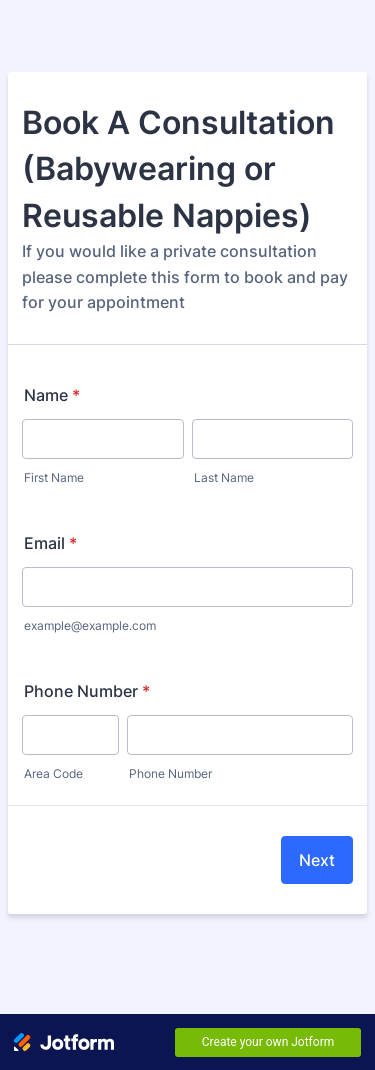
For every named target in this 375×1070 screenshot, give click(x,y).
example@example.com (90, 625)
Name (52, 395)
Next (317, 860)
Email (50, 543)
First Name (54, 477)
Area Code (53, 773)
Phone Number (87, 691)
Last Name (224, 477)
